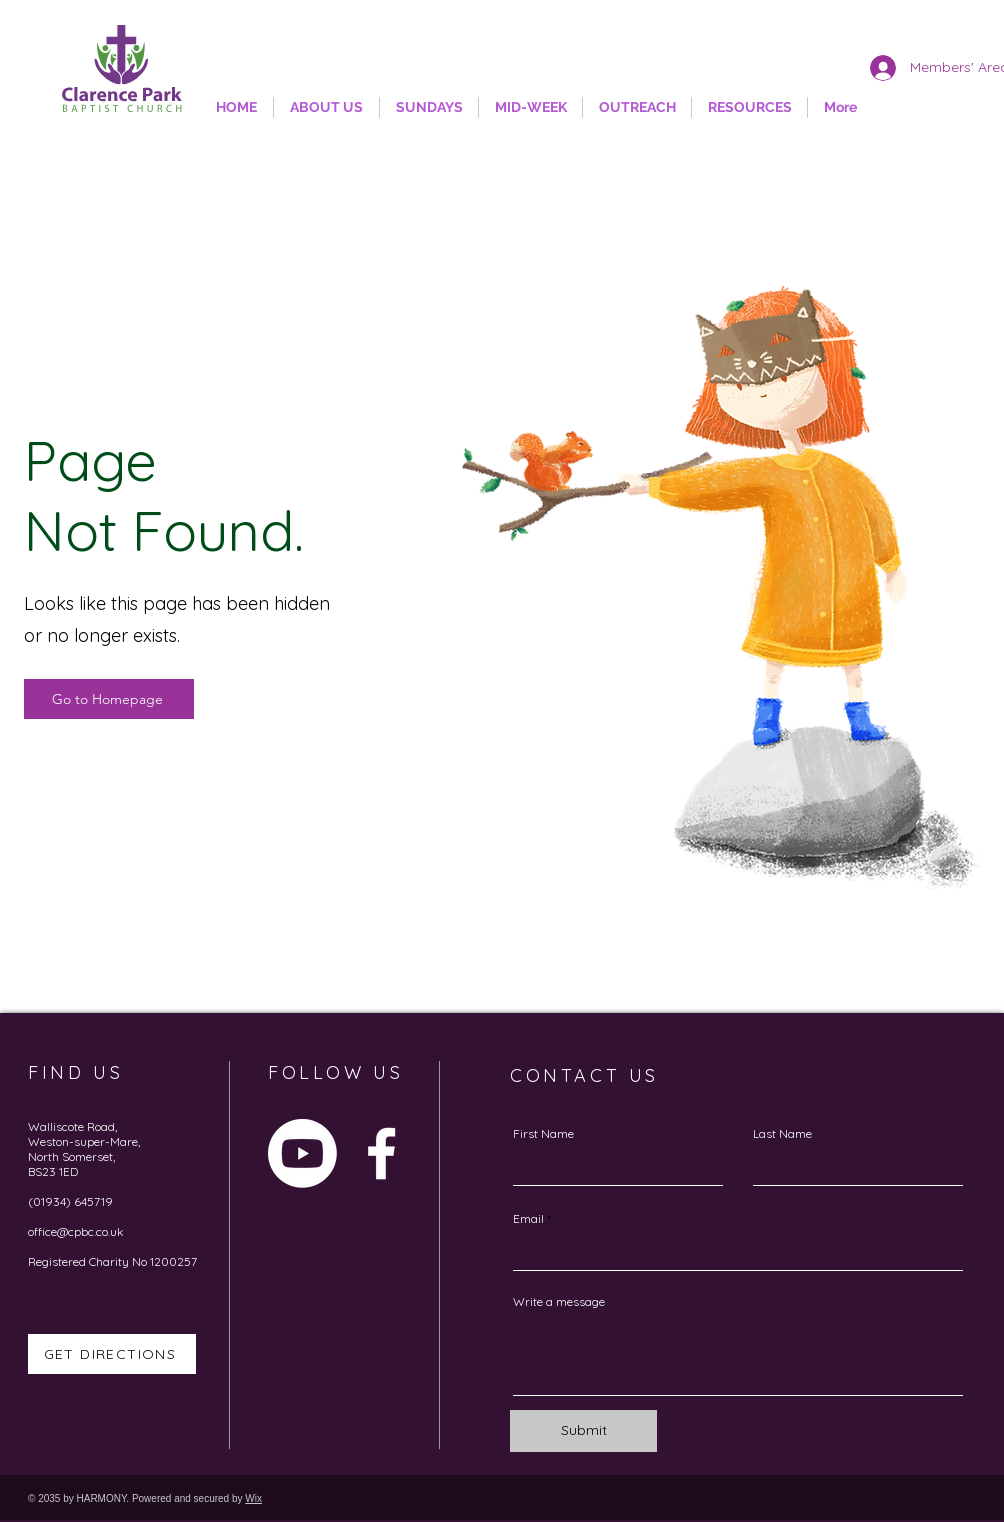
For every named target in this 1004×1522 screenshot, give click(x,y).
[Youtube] (302, 1153)
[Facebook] (381, 1153)
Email (528, 1219)
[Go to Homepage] (109, 699)
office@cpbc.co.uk (76, 1231)
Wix (253, 1498)
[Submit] (583, 1431)
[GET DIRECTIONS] (112, 1354)
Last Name (782, 1134)
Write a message (559, 1302)
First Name (543, 1134)
